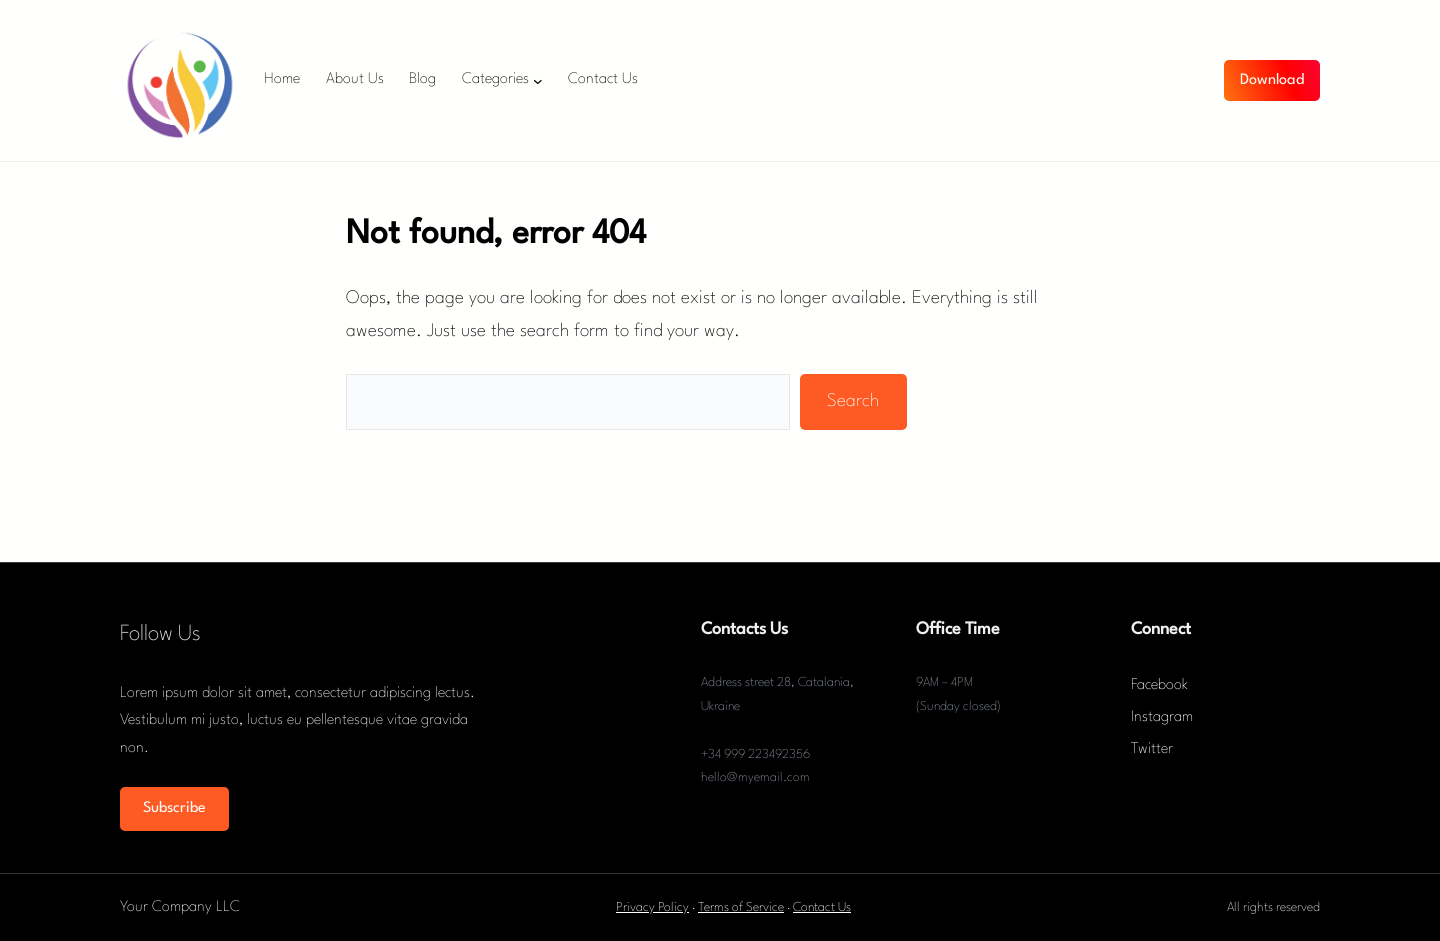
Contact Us (822, 907)
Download (1272, 80)
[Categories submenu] (538, 81)
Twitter (1152, 749)
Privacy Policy (652, 907)
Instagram (1162, 717)
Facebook (1159, 685)
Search (853, 401)
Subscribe (174, 808)
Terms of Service (741, 907)
